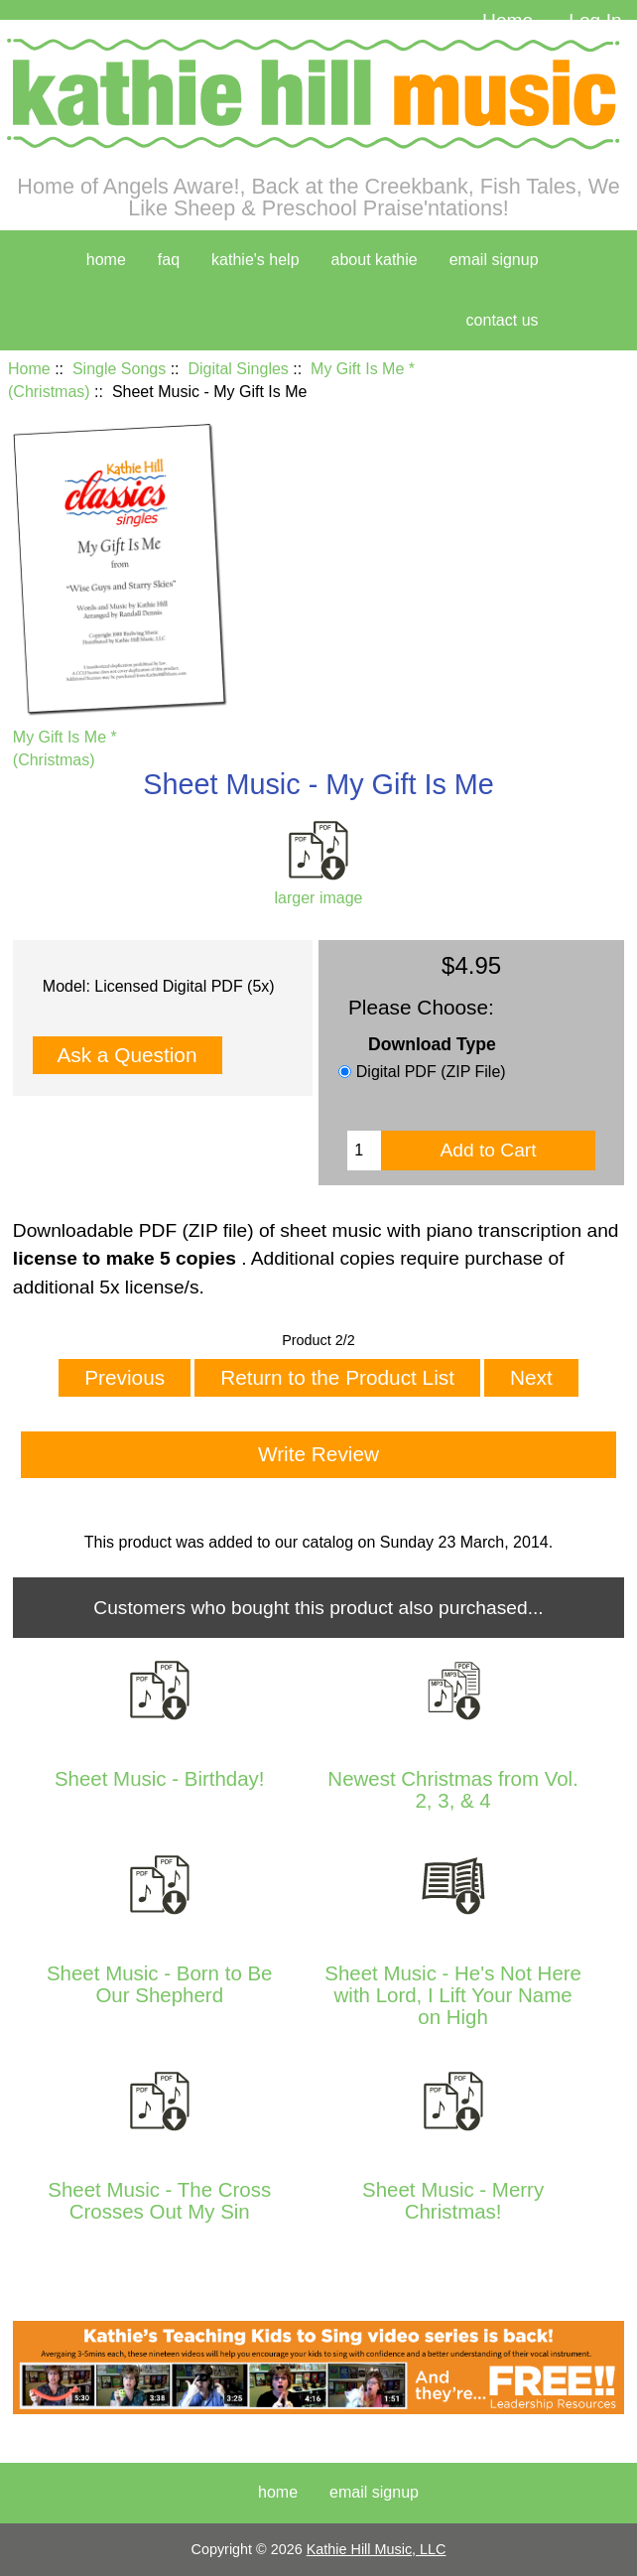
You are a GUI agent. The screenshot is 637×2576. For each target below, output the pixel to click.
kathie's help (255, 259)
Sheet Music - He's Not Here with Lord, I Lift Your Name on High (452, 1996)
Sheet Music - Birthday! (160, 1779)
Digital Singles (238, 368)
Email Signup (494, 259)
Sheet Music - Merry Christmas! (453, 2201)
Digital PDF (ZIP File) (431, 1071)
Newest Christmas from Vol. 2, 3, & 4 (452, 1790)
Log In (595, 20)
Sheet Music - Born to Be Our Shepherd (160, 1984)
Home (507, 20)
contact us (502, 320)
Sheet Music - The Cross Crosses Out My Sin (159, 2201)
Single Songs (119, 368)
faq (169, 259)
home (106, 259)
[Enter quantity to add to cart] (364, 1150)
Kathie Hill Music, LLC (376, 2549)
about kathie (374, 259)
